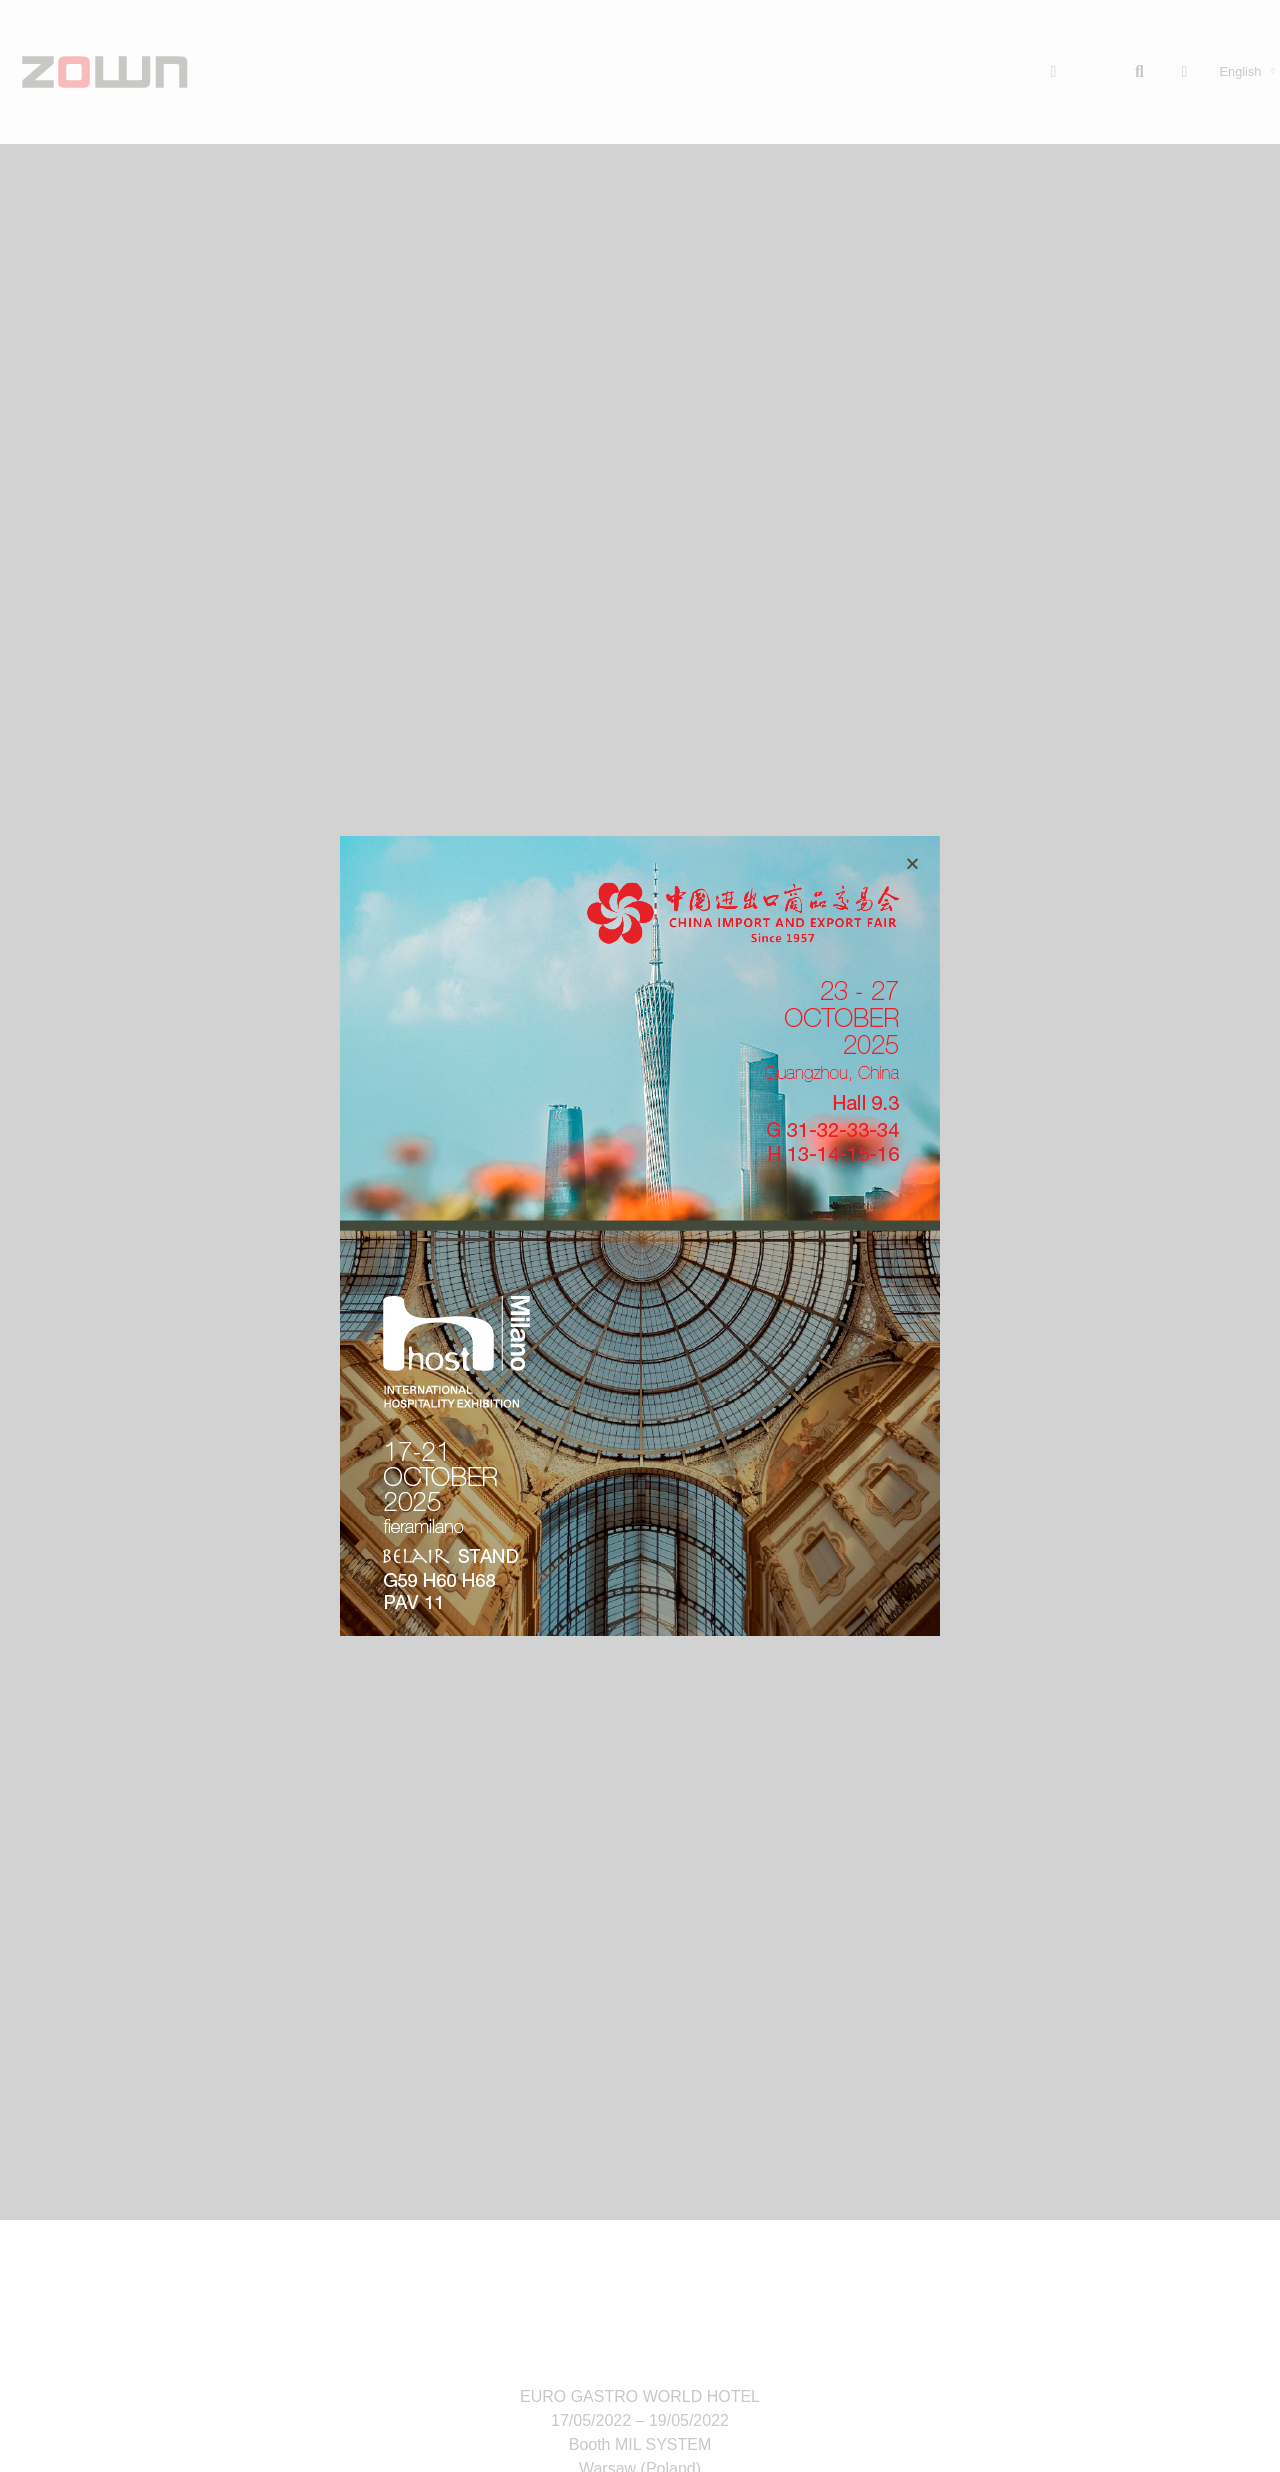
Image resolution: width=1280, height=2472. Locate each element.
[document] (640, 1236)
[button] (912, 863)
